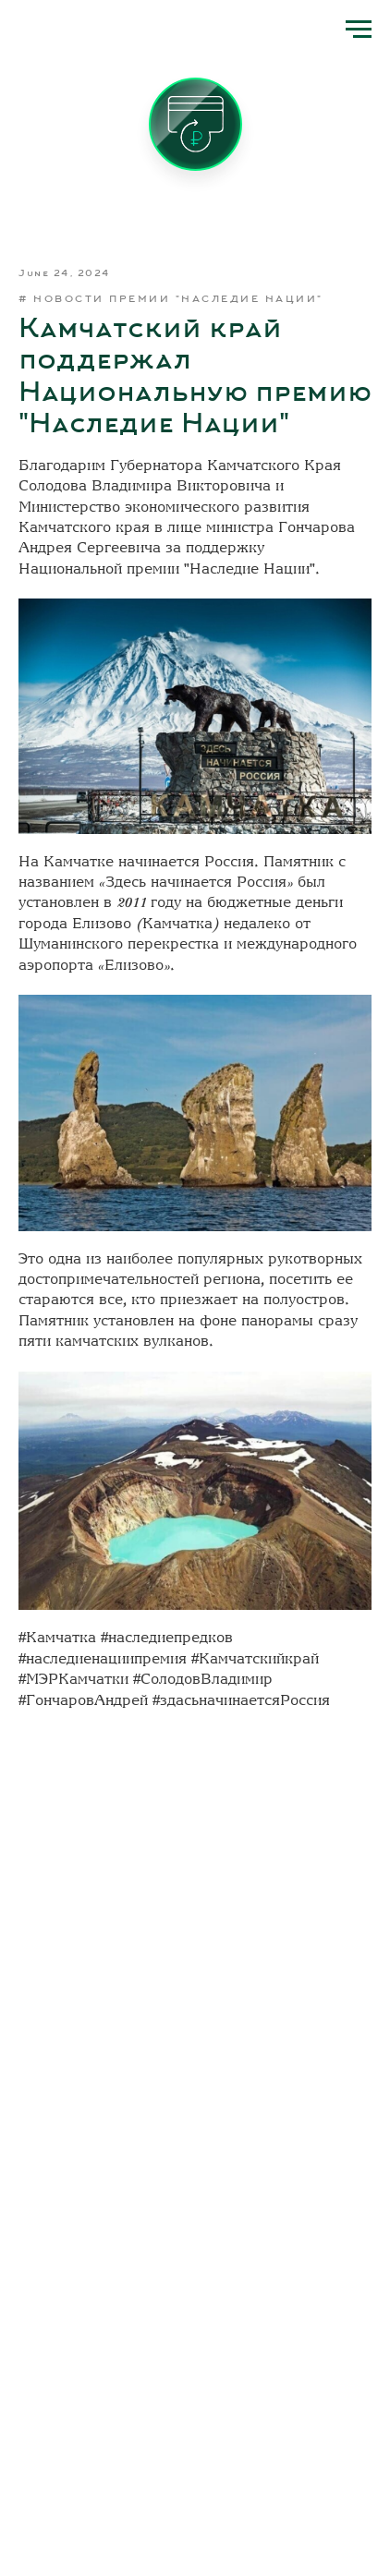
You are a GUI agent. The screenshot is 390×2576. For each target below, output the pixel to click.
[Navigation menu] (359, 29)
